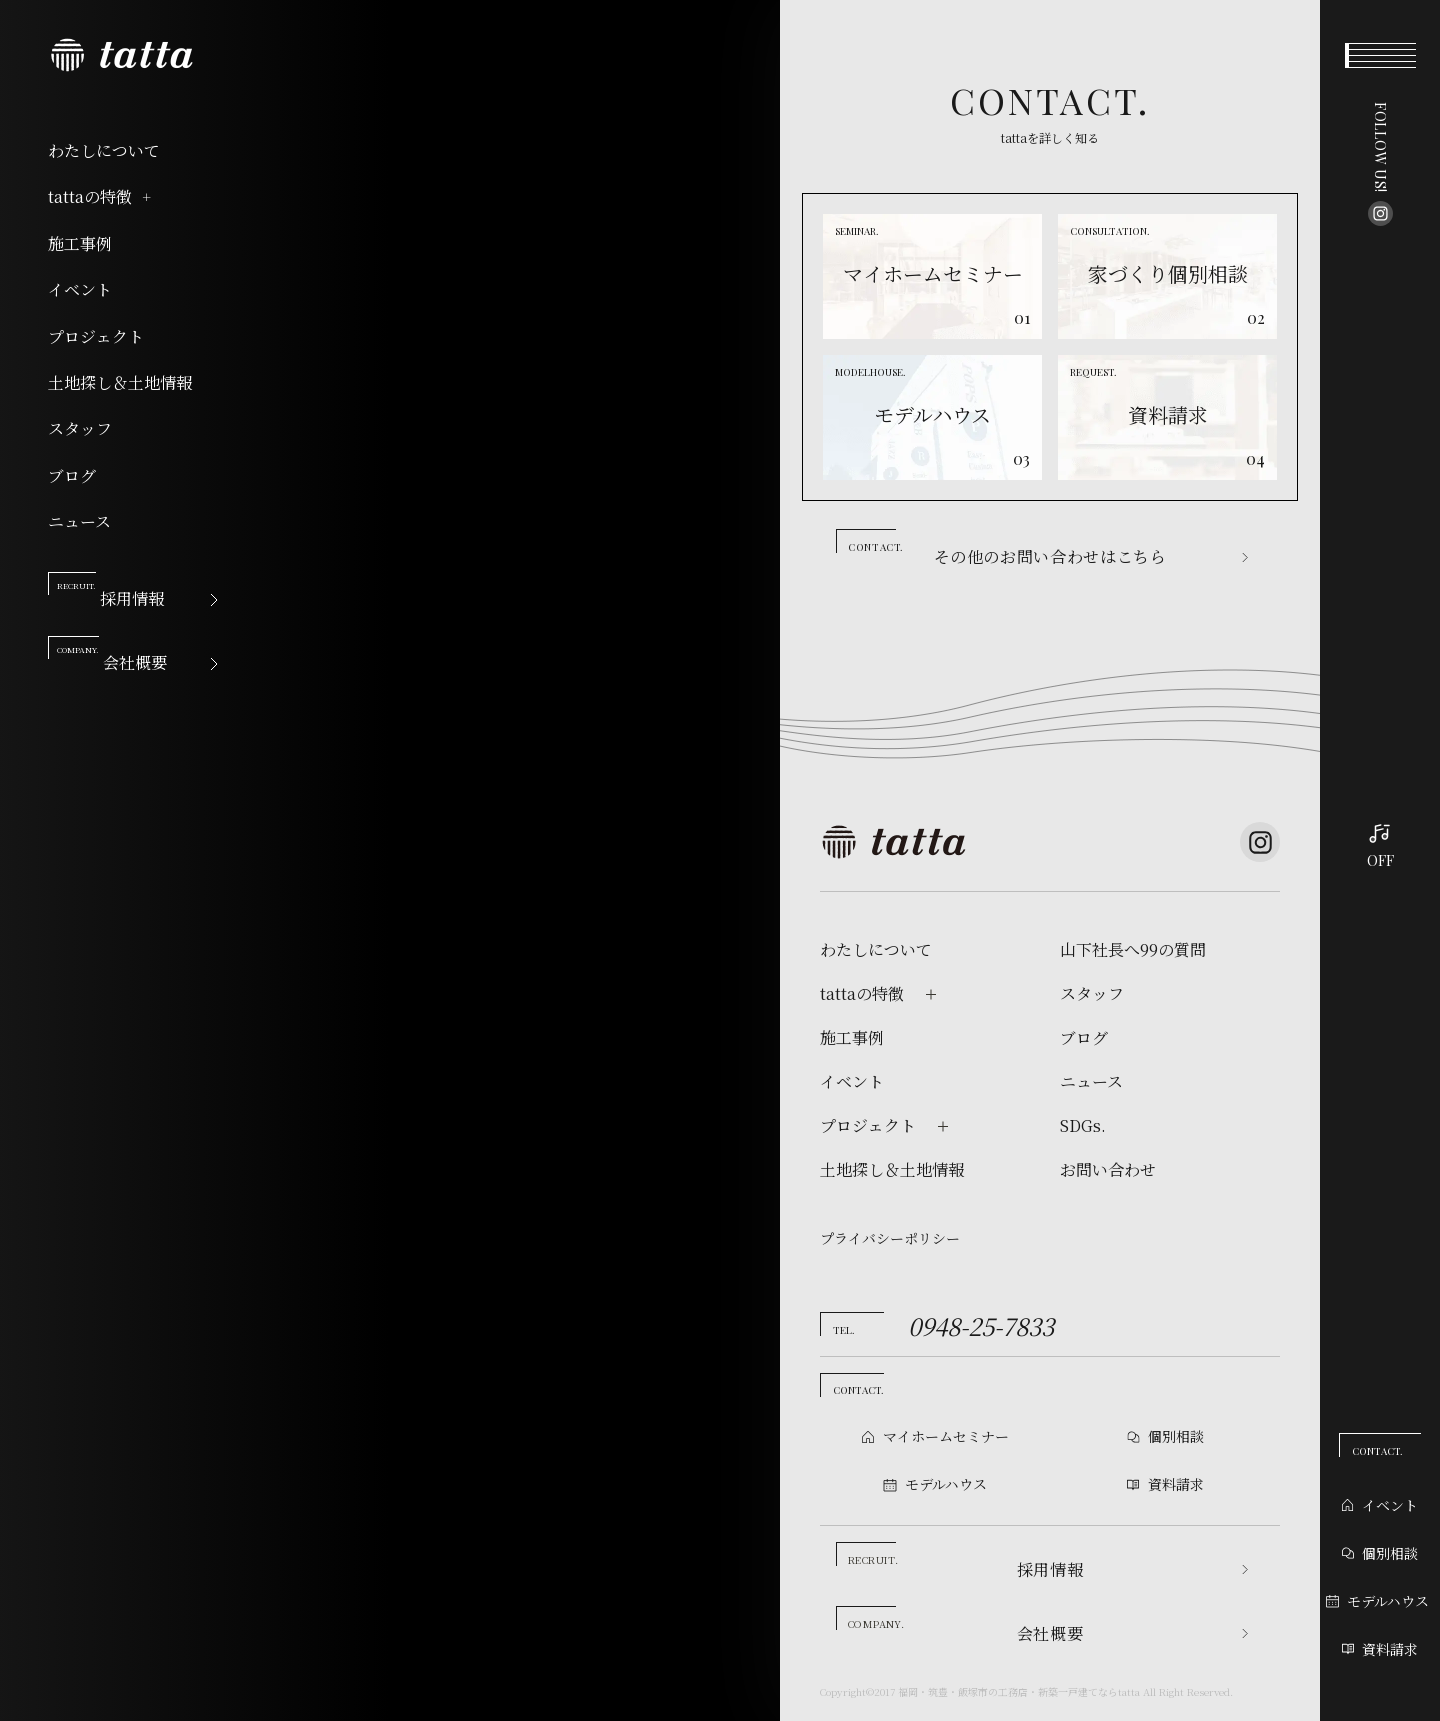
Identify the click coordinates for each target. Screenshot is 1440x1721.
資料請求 (1380, 1649)
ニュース (79, 522)
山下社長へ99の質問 (1133, 950)
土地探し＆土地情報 (120, 383)
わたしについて (104, 151)
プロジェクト (96, 337)
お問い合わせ (1108, 1170)
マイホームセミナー (946, 1436)
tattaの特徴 (101, 197)
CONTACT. (1377, 1451)
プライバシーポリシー (890, 1238)
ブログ (72, 476)
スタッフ (80, 429)
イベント (80, 290)
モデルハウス (1377, 1601)
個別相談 (1380, 1553)
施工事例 (80, 244)
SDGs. (1083, 1126)
